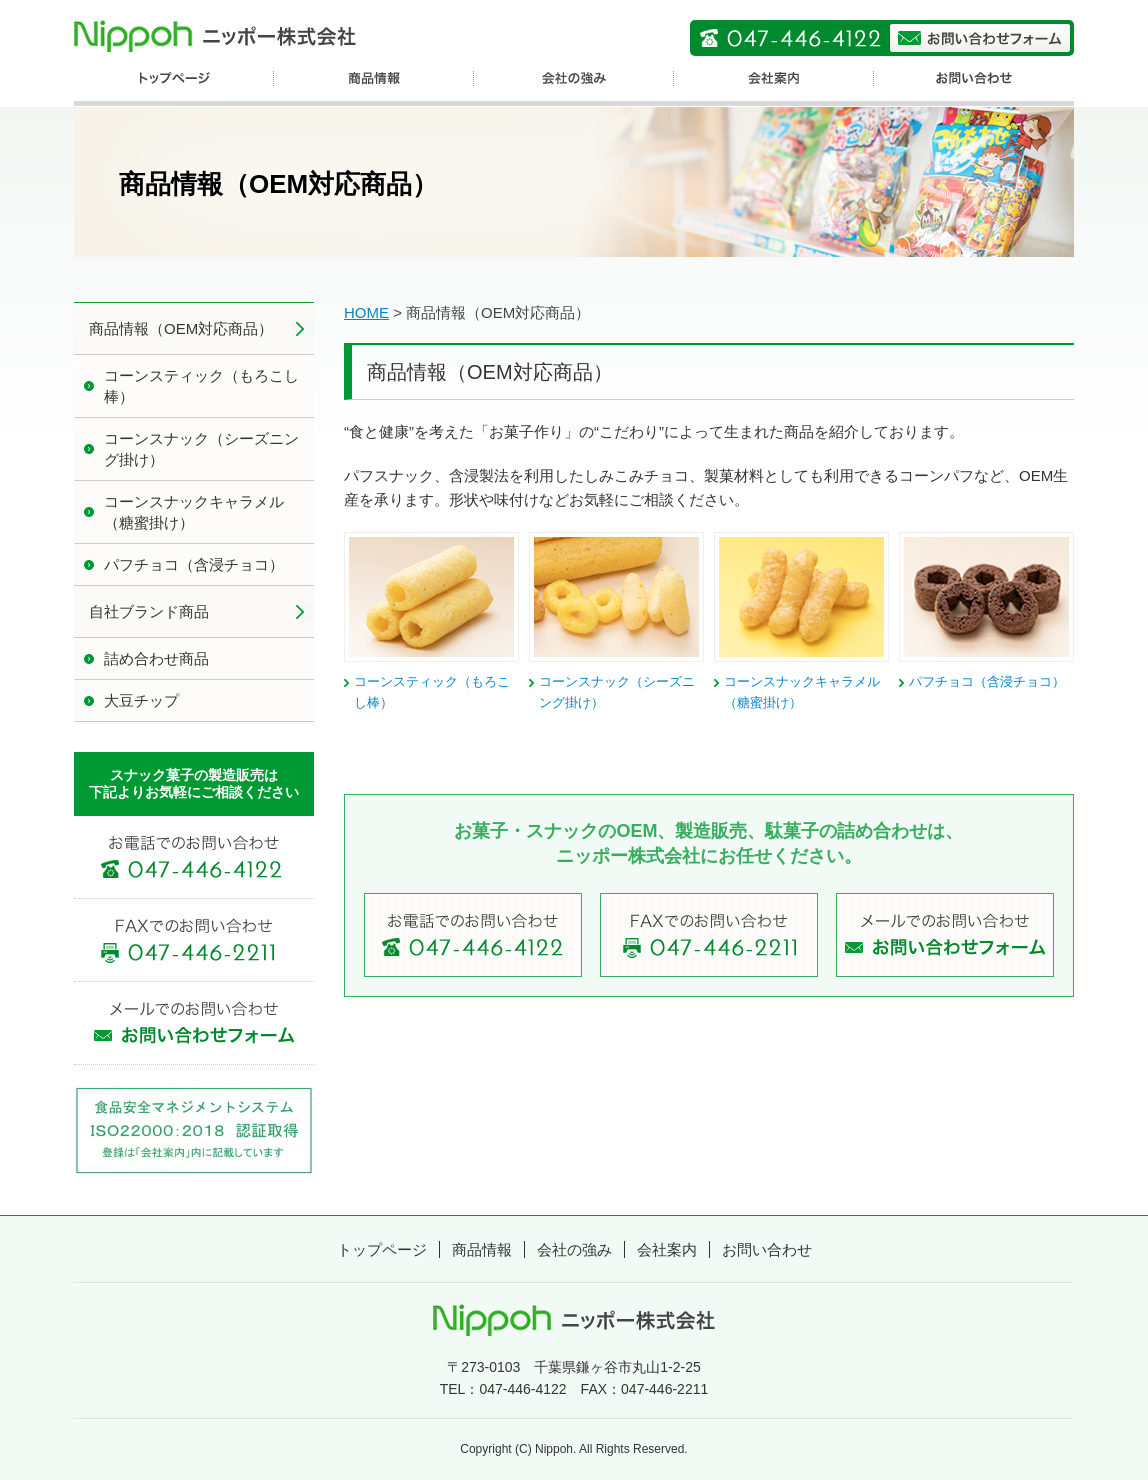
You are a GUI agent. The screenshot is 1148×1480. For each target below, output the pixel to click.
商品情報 (482, 1249)
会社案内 (667, 1249)
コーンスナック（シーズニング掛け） (201, 449)
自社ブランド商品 (149, 611)
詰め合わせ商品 (156, 658)
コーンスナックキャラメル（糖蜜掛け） (194, 512)
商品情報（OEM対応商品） (181, 328)
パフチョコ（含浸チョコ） (987, 681)
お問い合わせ (767, 1249)
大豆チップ (141, 700)
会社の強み (574, 1249)
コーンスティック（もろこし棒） (201, 386)
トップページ (382, 1249)
